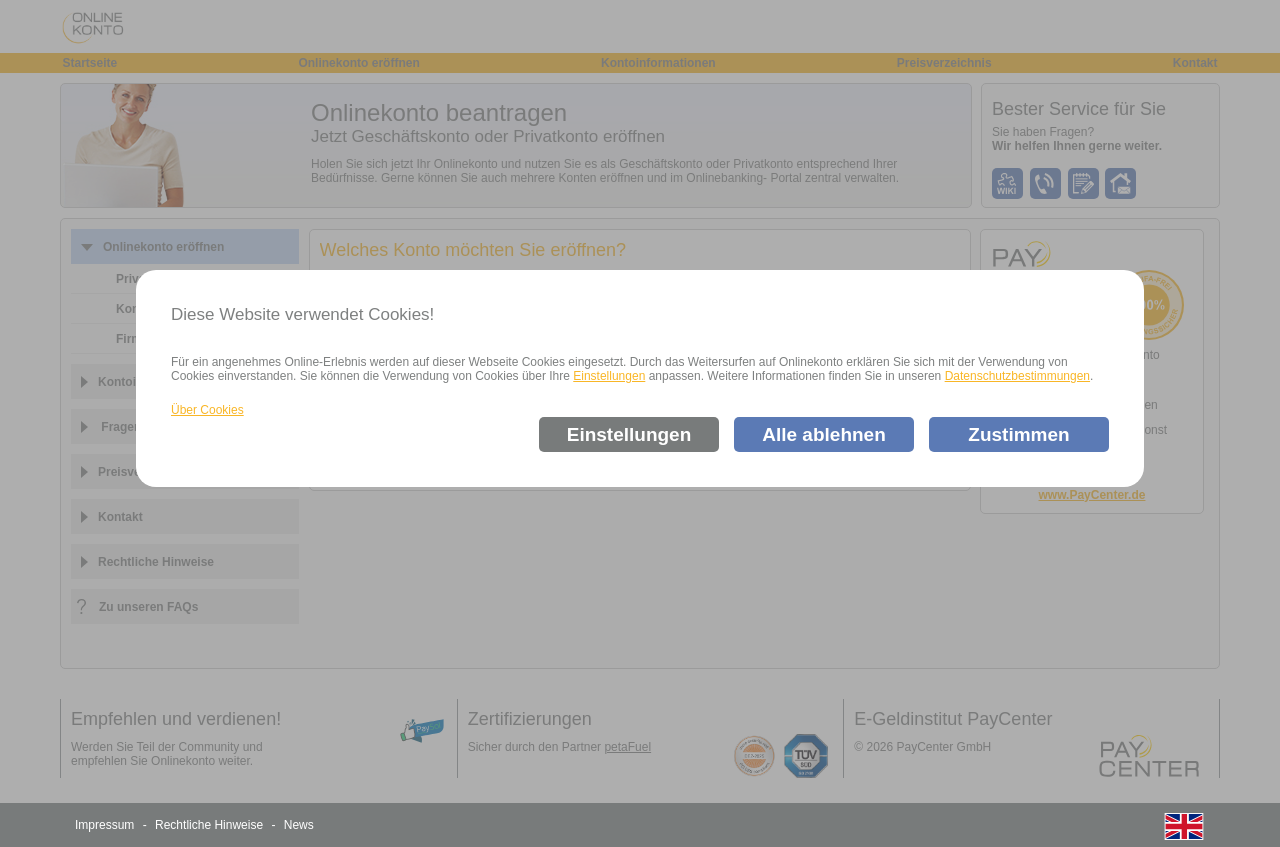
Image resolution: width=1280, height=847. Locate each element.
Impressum (104, 825)
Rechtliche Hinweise (209, 825)
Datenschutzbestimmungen (1017, 376)
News (299, 825)
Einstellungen (609, 376)
